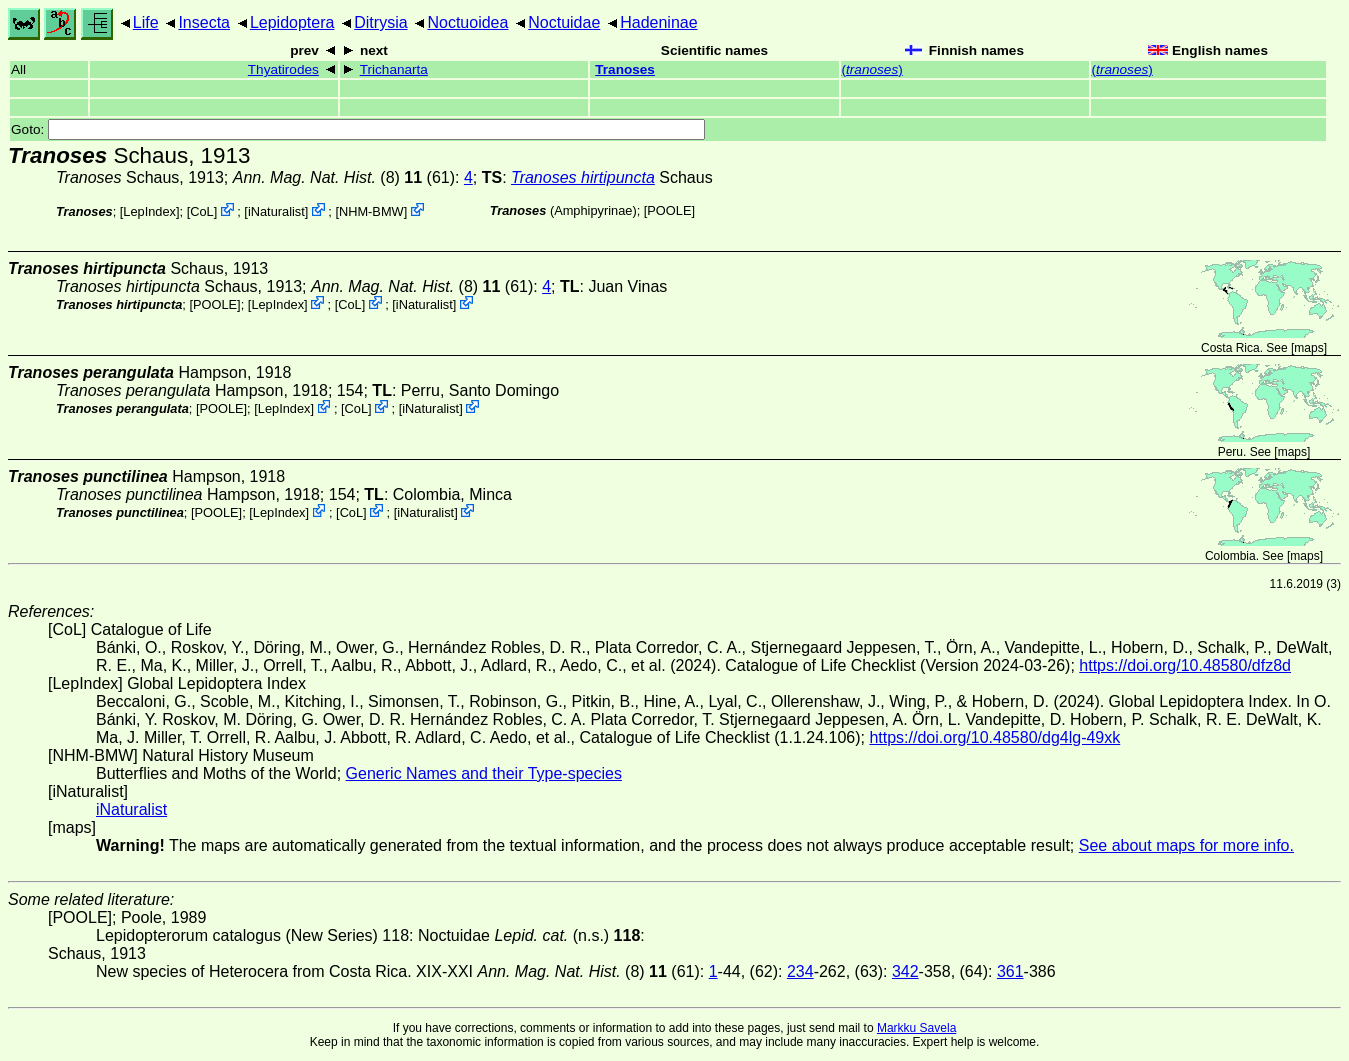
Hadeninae (658, 22)
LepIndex (149, 211)
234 (800, 971)
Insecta (204, 22)
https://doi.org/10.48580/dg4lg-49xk (994, 737)
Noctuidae (564, 22)
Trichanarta (394, 69)
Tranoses (625, 69)
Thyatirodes (283, 69)
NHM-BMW (371, 211)
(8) (327, 177)
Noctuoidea (467, 22)
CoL (201, 211)
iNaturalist (276, 211)
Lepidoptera (292, 22)
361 (1010, 971)
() (872, 69)
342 (905, 971)
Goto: (358, 129)
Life (146, 22)
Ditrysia (380, 22)
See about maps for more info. (1186, 845)
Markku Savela (916, 1028)
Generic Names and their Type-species (484, 773)
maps (1308, 348)
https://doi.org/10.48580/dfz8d (1185, 665)
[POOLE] (669, 210)
